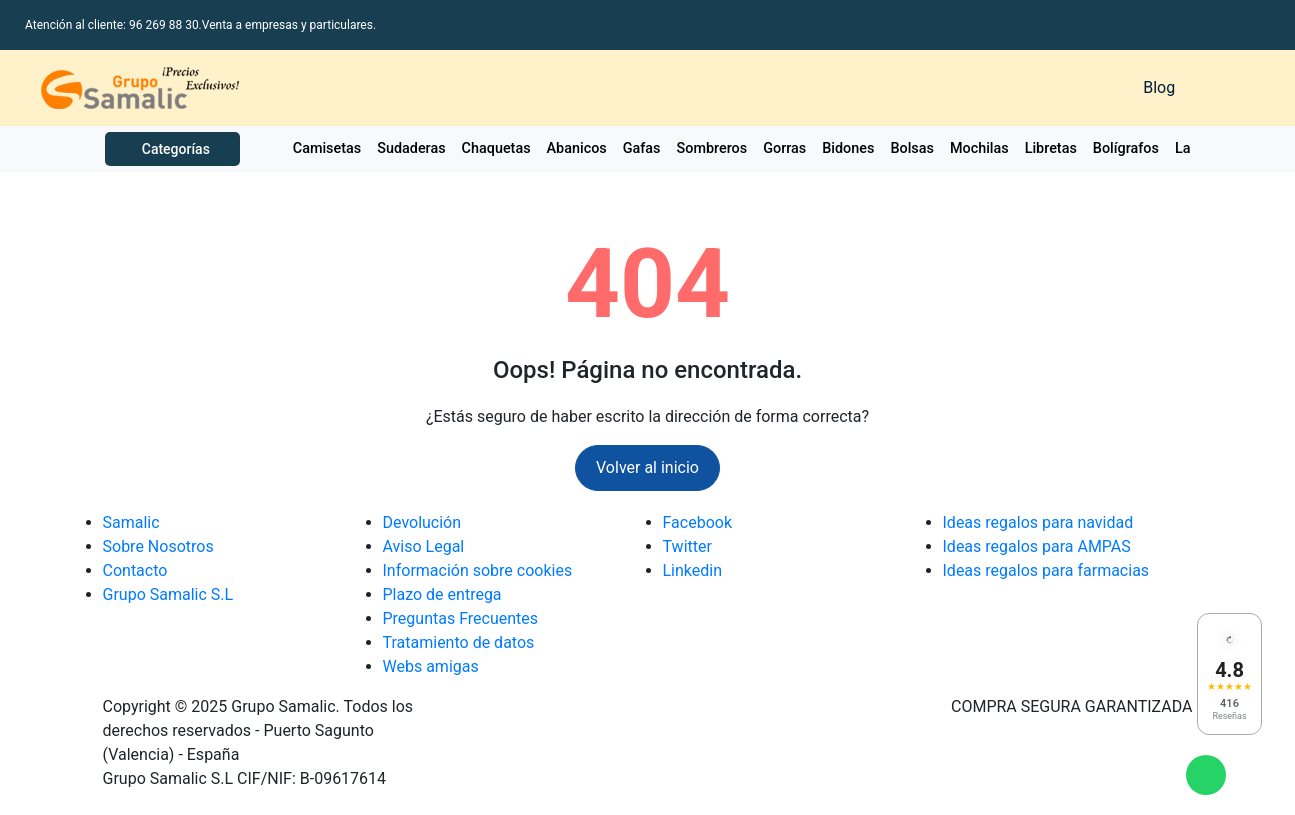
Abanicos (577, 148)
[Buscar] (883, 88)
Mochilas (979, 148)
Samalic (131, 522)
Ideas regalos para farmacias (1046, 570)
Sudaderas (411, 148)
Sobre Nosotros (158, 546)
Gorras (784, 148)
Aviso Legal (424, 546)
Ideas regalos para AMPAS (1037, 546)
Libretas (1051, 148)
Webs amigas (431, 666)
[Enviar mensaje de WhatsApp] (1206, 775)
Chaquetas (496, 148)
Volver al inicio (647, 467)
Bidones (848, 148)
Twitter (687, 546)
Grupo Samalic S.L (168, 594)
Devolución (422, 522)
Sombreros (712, 148)
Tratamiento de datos (459, 642)
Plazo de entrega (442, 594)
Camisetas (327, 148)
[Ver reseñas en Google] (1229, 674)
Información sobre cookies (478, 570)
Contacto (135, 570)
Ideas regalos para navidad (1038, 522)
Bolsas (912, 148)
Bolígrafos (1126, 148)
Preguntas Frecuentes (461, 618)
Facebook (697, 522)
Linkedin (693, 570)
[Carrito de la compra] (1229, 88)
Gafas (642, 148)
